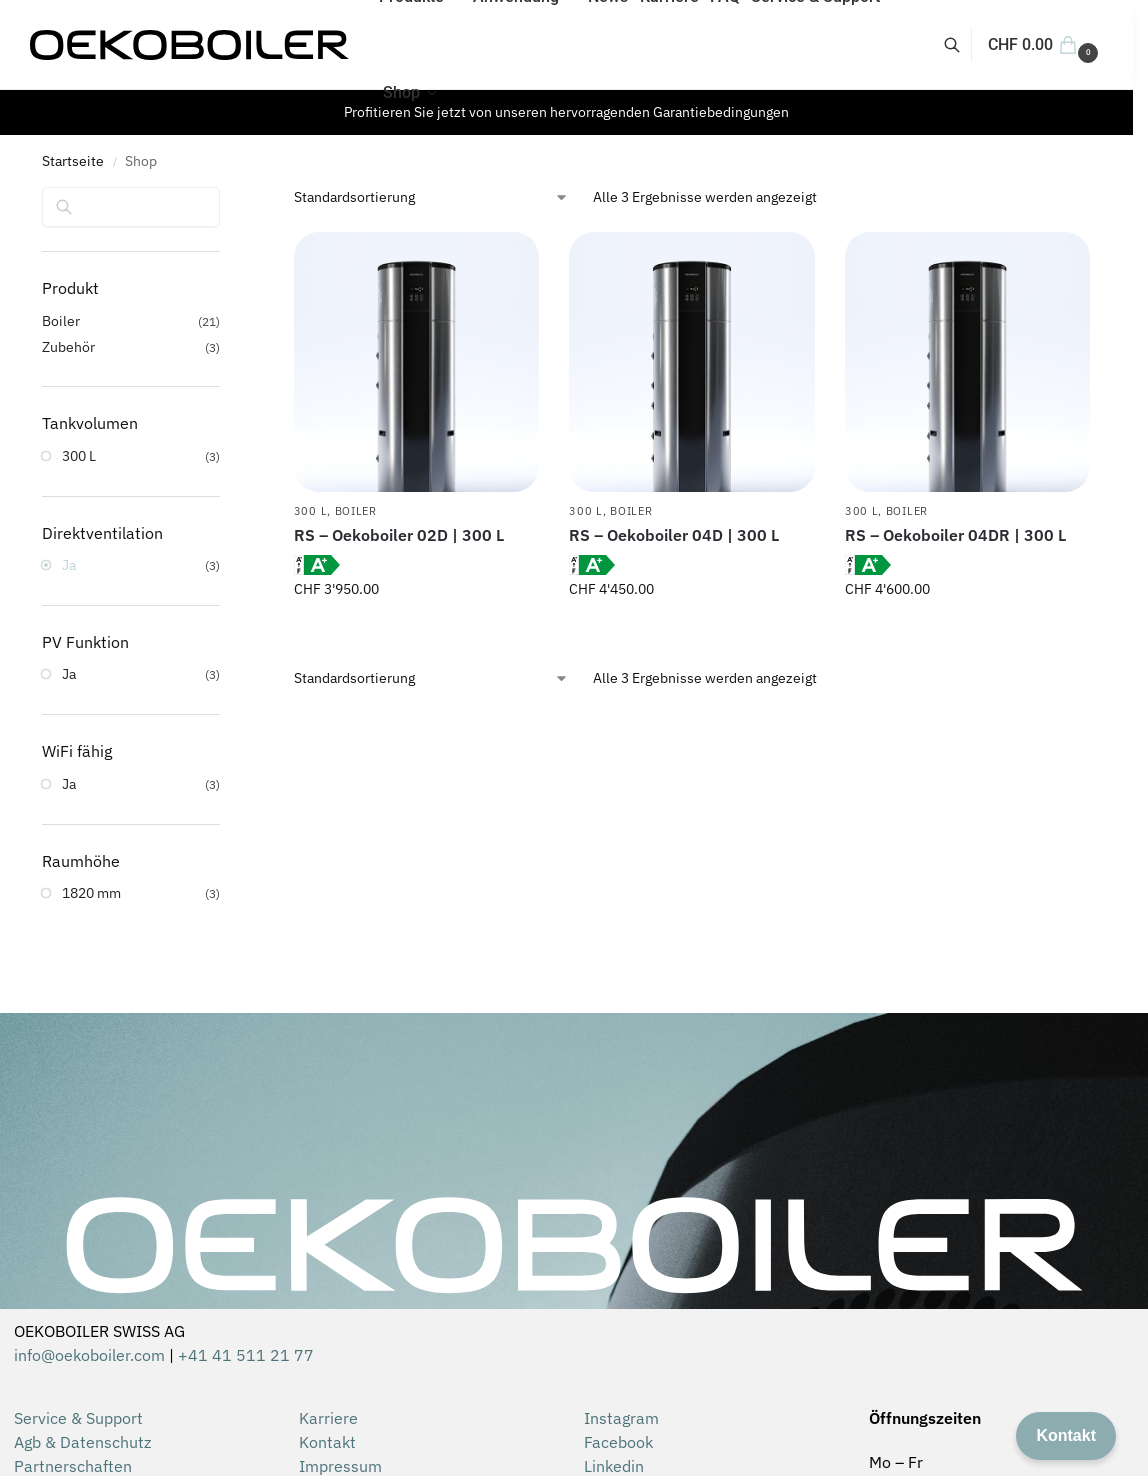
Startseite (73, 161)
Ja (69, 565)
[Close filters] (226, 200)
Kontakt (327, 1442)
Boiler (356, 511)
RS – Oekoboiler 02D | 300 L (399, 535)
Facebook (618, 1442)
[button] (1045, 45)
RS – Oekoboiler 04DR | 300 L (955, 535)
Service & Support (78, 1418)
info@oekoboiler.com (89, 1355)
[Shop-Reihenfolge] (431, 197)
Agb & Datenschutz (82, 1442)
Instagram (621, 1418)
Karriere (328, 1418)
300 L (311, 511)
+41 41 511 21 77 (246, 1355)
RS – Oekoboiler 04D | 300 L (674, 535)
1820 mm (91, 893)
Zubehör (68, 347)
